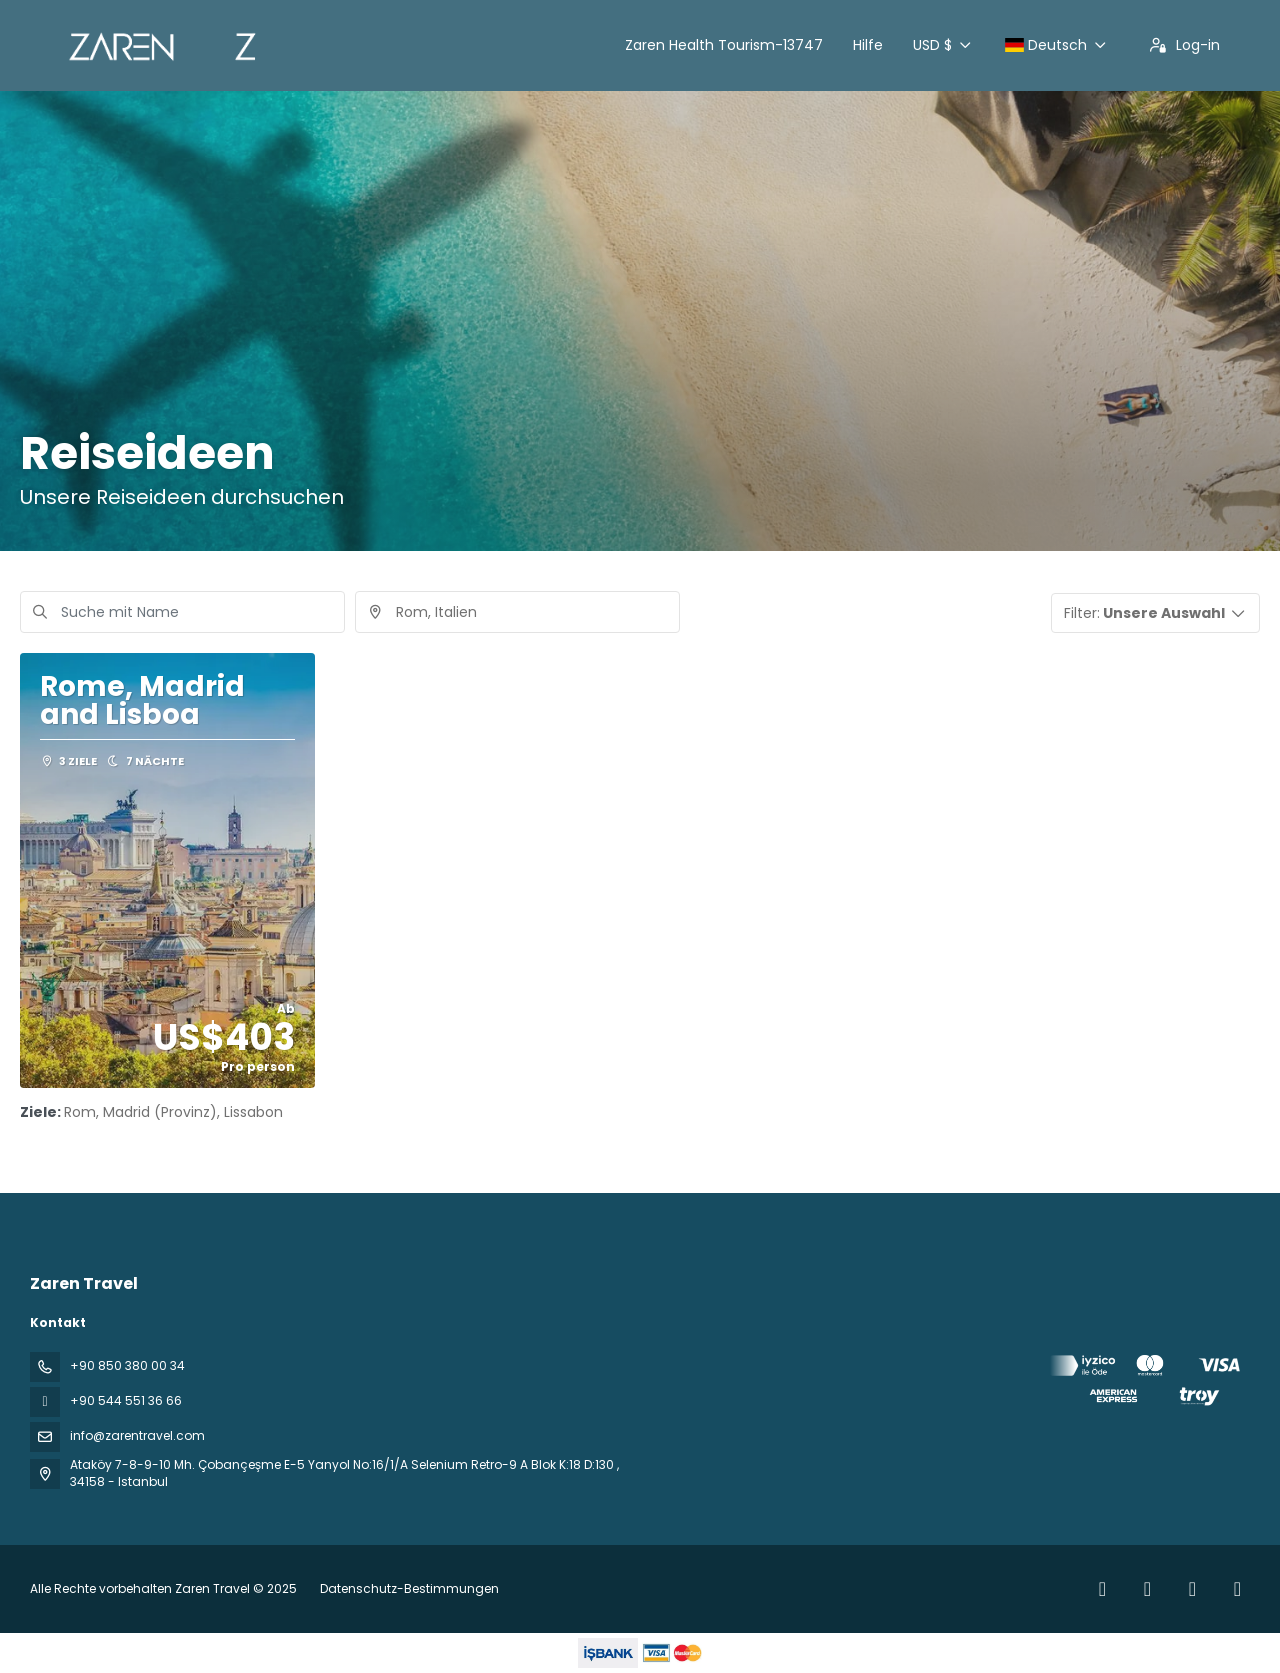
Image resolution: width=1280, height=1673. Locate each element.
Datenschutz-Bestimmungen (409, 1588)
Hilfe (868, 45)
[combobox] (517, 612)
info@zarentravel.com (137, 1435)
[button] (1156, 613)
